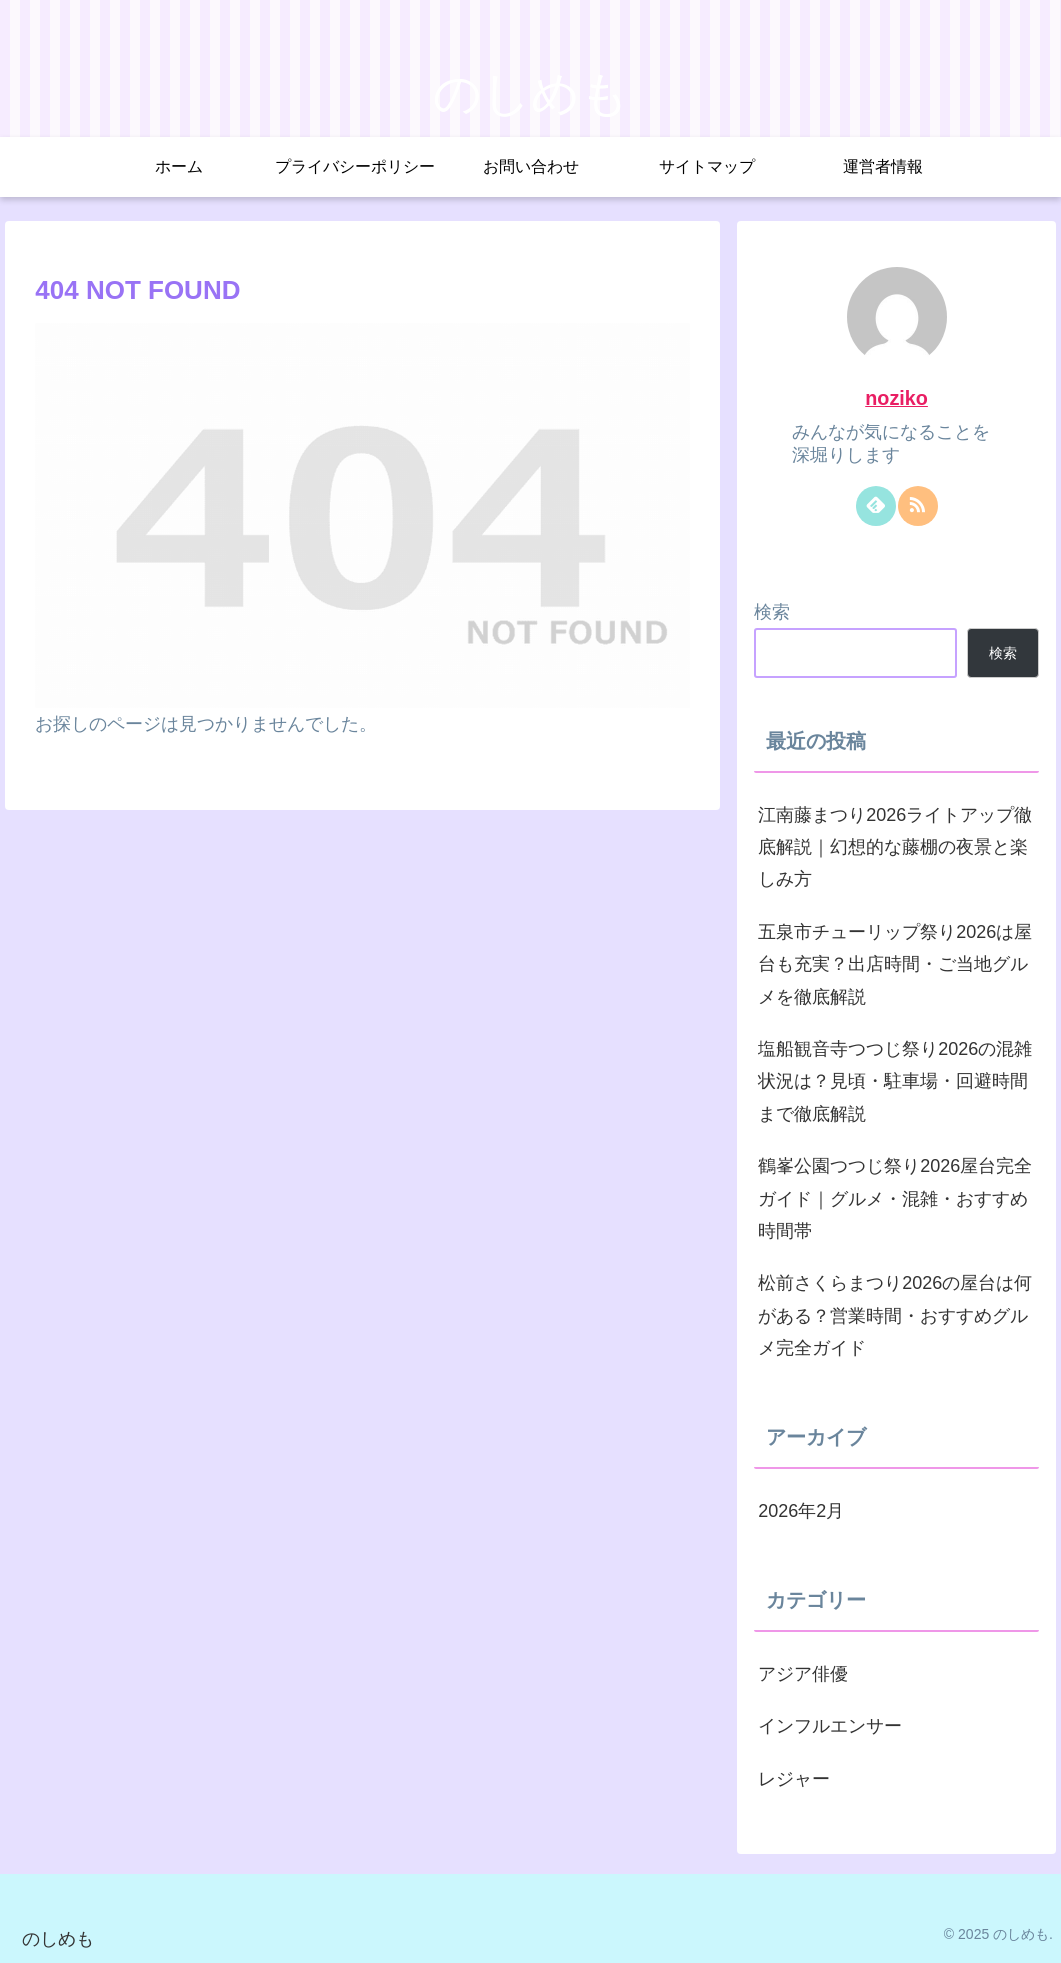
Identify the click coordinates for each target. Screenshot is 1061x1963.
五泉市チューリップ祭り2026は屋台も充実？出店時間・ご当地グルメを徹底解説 (895, 964)
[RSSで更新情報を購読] (918, 506)
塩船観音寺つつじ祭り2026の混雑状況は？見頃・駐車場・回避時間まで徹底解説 (895, 1081)
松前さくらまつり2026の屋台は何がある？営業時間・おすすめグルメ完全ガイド (895, 1315)
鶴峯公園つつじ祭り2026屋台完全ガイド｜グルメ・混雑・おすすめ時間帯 (895, 1198)
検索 (772, 612)
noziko (896, 398)
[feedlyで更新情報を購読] (876, 506)
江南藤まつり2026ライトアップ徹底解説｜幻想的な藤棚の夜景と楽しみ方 (895, 847)
